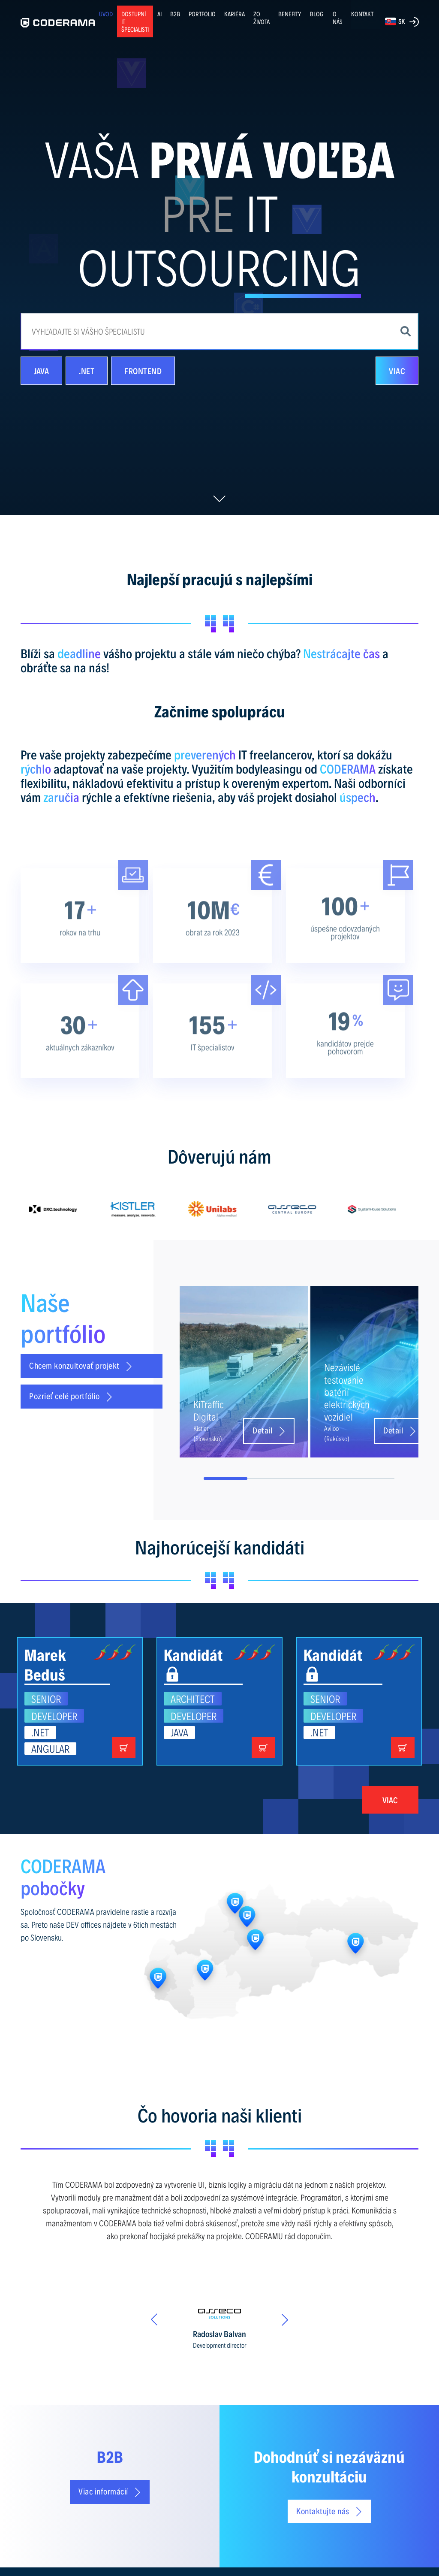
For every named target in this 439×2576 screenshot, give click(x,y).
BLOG (317, 14)
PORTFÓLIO (202, 14)
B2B (175, 14)
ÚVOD (106, 14)
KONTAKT (362, 14)
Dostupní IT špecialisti (135, 21)
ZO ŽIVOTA (261, 17)
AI (159, 14)
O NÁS (338, 17)
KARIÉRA (234, 14)
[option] (60, 1209)
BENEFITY (289, 14)
